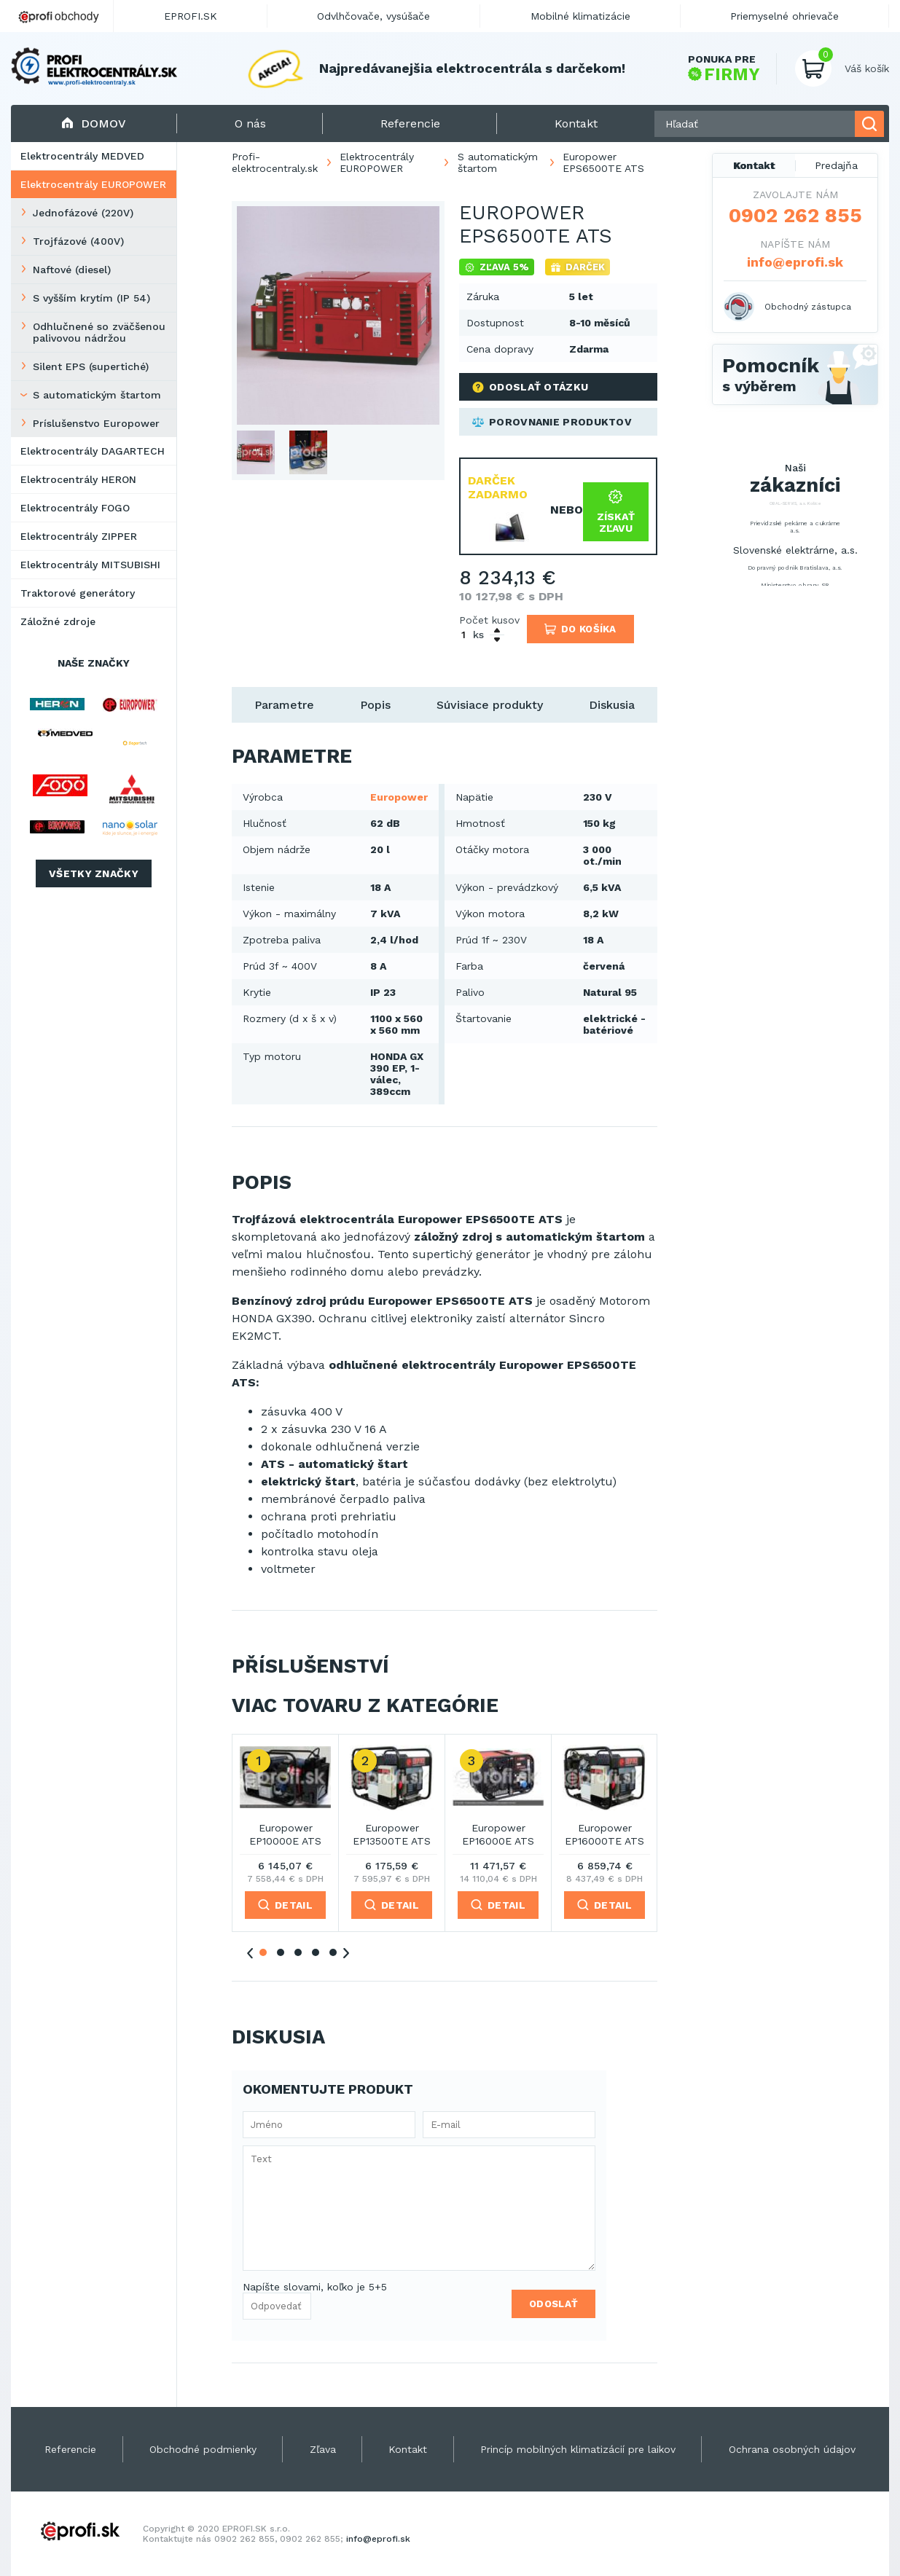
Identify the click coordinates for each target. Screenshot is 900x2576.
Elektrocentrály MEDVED (82, 156)
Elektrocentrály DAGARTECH (92, 451)
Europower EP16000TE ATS (604, 1834)
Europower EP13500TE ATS (392, 1834)
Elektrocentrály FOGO (75, 508)
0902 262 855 (795, 215)
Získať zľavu (616, 512)
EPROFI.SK (190, 16)
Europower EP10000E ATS (285, 1834)
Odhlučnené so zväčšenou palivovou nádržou (99, 332)
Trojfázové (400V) (78, 241)
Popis (375, 705)
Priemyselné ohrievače (784, 16)
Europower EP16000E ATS (498, 1834)
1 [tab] (263, 1952)
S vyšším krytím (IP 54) (91, 298)
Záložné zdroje (57, 621)
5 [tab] (333, 1952)
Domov (93, 123)
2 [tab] (280, 1952)
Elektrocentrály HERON (78, 479)
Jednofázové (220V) (83, 213)
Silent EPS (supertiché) (91, 366)
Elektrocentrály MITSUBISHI (90, 564)
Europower (399, 797)
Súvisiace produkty (490, 705)
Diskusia (612, 705)
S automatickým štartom (97, 395)
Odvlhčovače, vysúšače (373, 16)
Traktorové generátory (77, 593)
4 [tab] (315, 1952)
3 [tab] (298, 1952)
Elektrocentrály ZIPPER (78, 536)
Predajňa (836, 165)
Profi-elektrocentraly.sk (275, 162)
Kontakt (754, 165)
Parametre (284, 705)
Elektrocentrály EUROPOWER (93, 184)
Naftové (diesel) (72, 269)
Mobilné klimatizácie (580, 16)
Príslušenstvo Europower (96, 423)
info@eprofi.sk (795, 262)
